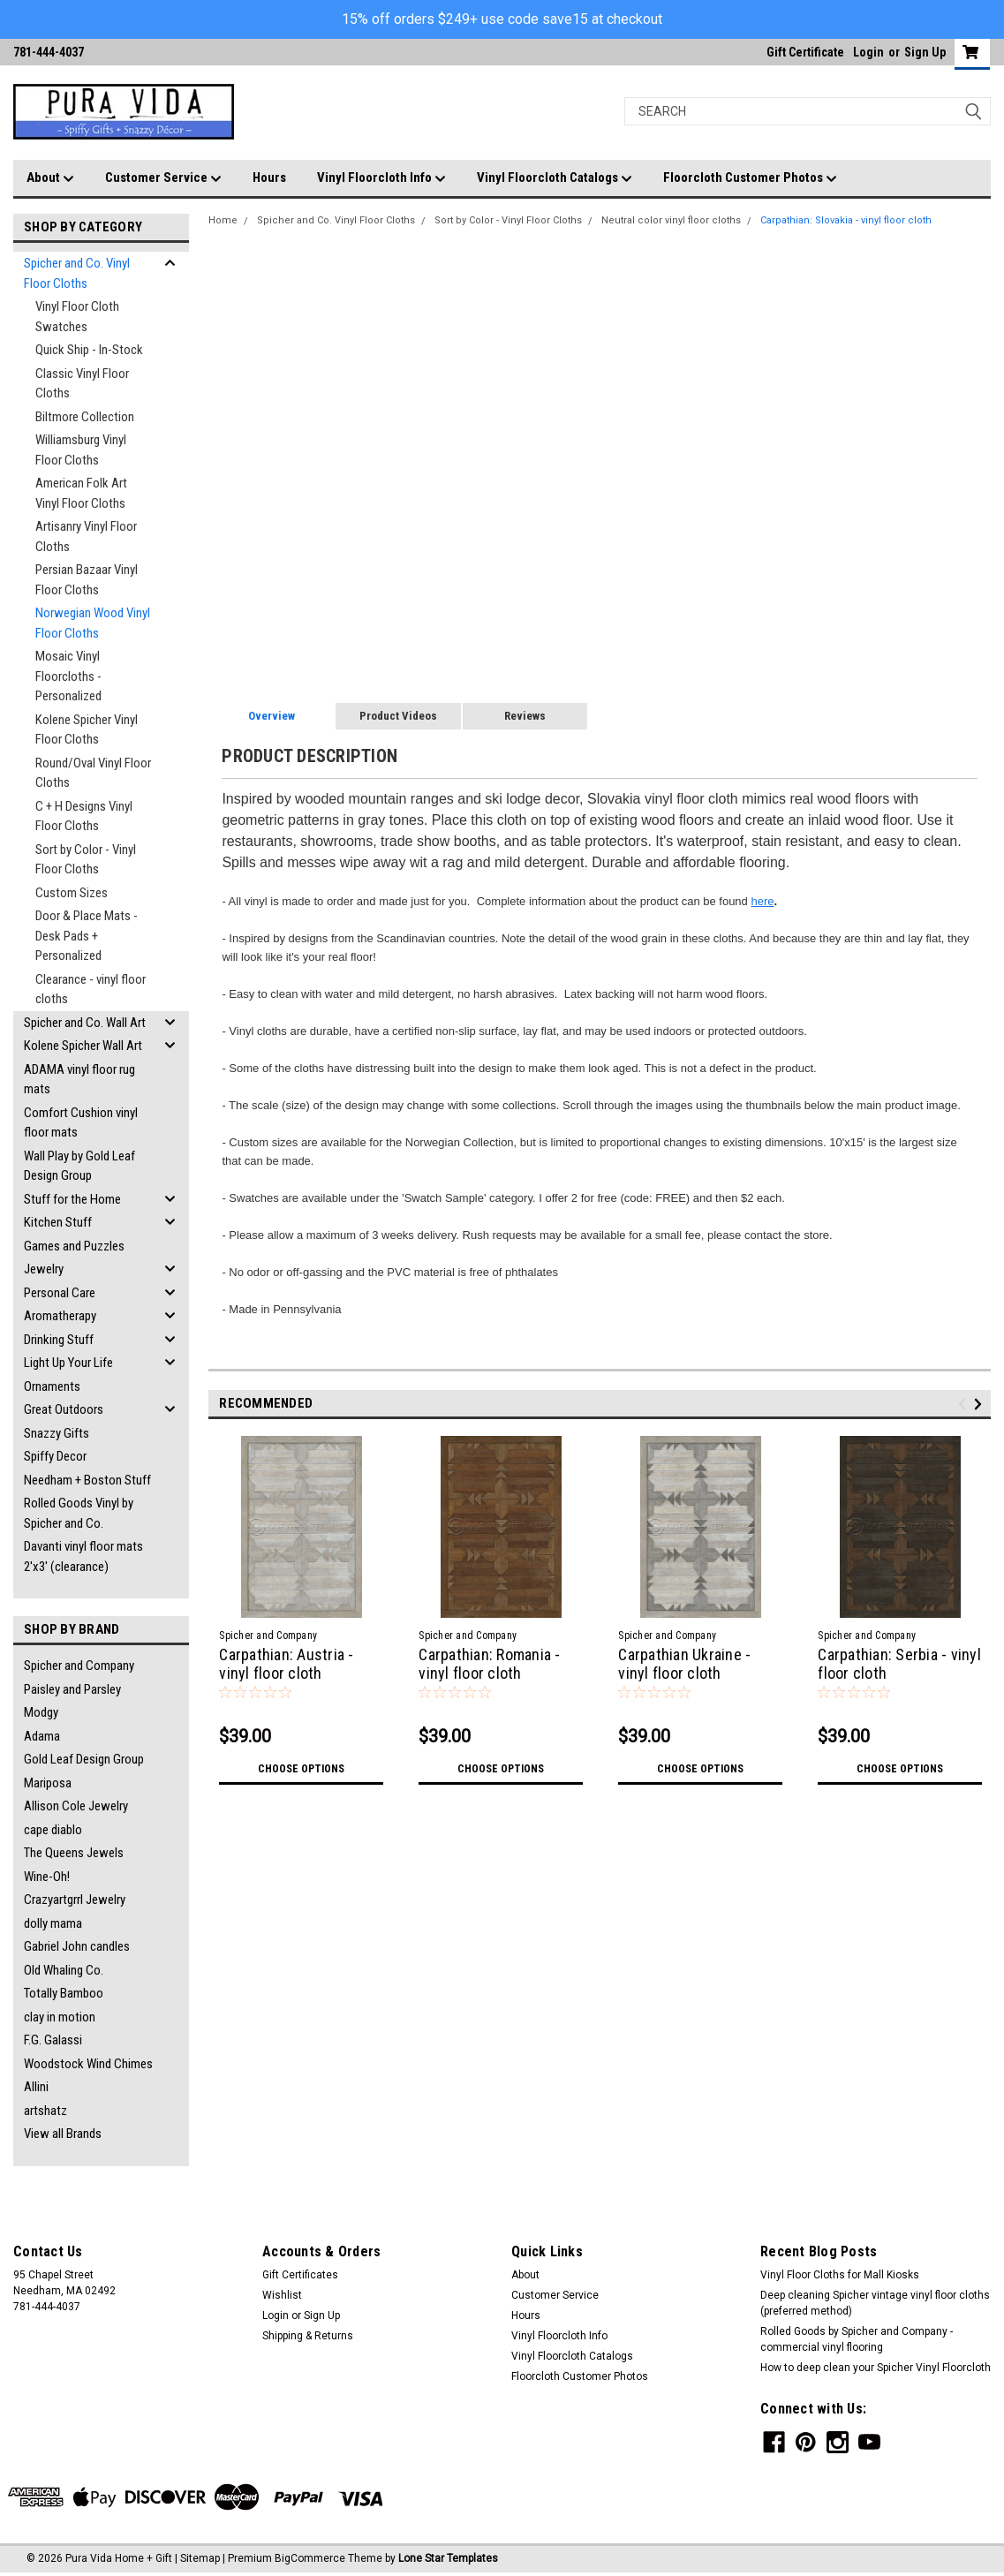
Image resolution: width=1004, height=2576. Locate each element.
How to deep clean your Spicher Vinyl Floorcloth (875, 2367)
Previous (964, 1403)
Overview (271, 715)
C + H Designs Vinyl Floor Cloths (83, 816)
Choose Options (301, 1769)
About (50, 178)
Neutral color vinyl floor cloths (671, 220)
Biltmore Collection (84, 417)
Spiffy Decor (55, 1456)
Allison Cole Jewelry (76, 1806)
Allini (36, 2087)
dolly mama (53, 1923)
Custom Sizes (71, 893)
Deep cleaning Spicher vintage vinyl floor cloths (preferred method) (875, 2303)
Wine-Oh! (47, 1877)
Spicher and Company (79, 1665)
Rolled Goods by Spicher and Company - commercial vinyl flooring (856, 2339)
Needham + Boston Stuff (87, 1480)
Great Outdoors (63, 1409)
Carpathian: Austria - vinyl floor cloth (286, 1663)
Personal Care (59, 1293)
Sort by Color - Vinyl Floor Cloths (85, 860)
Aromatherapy (60, 1316)
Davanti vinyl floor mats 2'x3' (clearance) (83, 1556)
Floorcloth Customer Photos (750, 178)
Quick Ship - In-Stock (89, 350)
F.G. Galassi (53, 2040)
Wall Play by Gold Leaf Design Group (79, 1166)
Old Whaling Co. (63, 1970)
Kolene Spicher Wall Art (83, 1046)
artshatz (45, 2111)
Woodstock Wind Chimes (88, 2064)
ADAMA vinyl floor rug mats (79, 1079)
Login (868, 52)
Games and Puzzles (74, 1246)
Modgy (41, 1712)
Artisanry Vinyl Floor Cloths (86, 536)
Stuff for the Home (72, 1199)
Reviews (525, 715)
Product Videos (398, 715)
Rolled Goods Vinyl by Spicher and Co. (78, 1513)
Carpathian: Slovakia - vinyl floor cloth (846, 220)
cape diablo (53, 1830)
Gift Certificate (805, 52)
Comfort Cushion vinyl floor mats (81, 1123)
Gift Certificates (300, 2275)
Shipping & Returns (307, 2336)
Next (980, 1403)
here (762, 901)
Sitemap (200, 2558)
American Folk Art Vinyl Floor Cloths (81, 493)
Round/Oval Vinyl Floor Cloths (93, 773)
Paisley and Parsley (72, 1689)
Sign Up (925, 52)
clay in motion (59, 2017)
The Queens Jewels (74, 1853)
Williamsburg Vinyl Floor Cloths (80, 450)
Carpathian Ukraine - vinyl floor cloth (684, 1663)
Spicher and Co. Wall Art (85, 1023)
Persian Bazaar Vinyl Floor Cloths (86, 580)
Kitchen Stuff (58, 1222)
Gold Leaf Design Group (84, 1759)
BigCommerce (310, 2558)
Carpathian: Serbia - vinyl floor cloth (899, 1663)
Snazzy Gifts (56, 1433)
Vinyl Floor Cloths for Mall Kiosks (839, 2275)
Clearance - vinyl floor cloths (90, 989)
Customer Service (163, 178)
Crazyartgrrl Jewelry (74, 1899)
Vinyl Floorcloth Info (381, 178)
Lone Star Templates (448, 2558)
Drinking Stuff (59, 1340)
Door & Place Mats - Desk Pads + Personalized (86, 935)
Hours (269, 177)
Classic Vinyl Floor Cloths (82, 384)
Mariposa (48, 1783)
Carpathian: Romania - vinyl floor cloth (489, 1663)
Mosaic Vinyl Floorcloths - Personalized (68, 676)
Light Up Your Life (68, 1363)
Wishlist (282, 2295)
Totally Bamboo (63, 1993)
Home (223, 220)
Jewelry (44, 1269)
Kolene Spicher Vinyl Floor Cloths (86, 730)
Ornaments (52, 1386)
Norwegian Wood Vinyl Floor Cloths (92, 623)
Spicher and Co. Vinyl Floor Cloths (77, 273)
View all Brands (63, 2134)
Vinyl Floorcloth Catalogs (554, 178)
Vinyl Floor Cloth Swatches (77, 316)
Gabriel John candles (77, 1946)
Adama (42, 1736)
